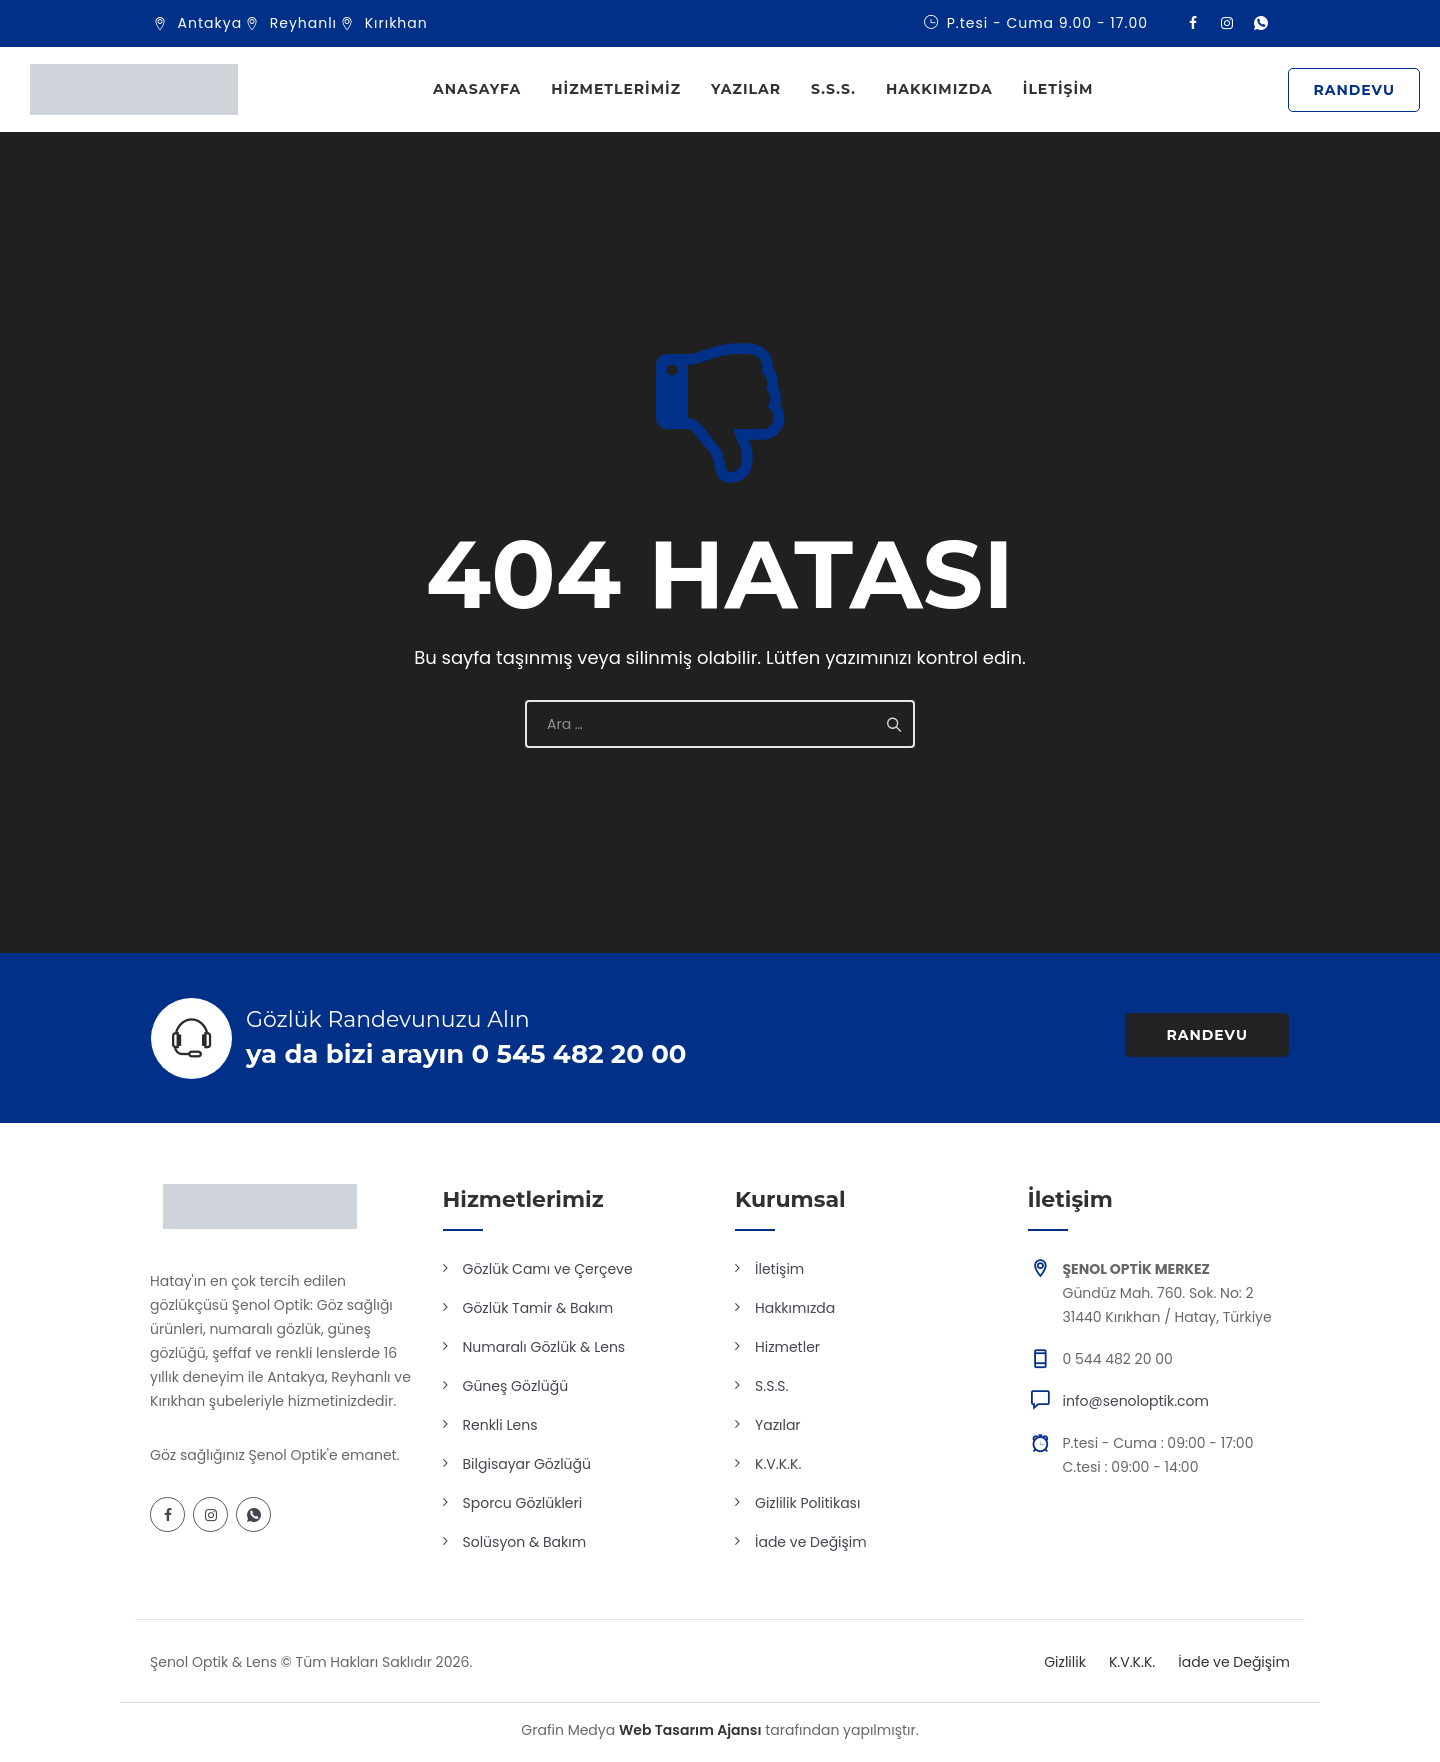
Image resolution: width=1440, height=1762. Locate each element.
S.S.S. (833, 89)
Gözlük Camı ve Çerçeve (548, 1269)
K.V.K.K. (778, 1464)
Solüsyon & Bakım (525, 1542)
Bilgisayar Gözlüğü (527, 1464)
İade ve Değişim (811, 1542)
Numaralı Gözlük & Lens (544, 1347)
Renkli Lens (500, 1425)
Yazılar (746, 89)
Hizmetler (787, 1347)
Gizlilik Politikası (807, 1503)
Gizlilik (1065, 1662)
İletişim (1058, 89)
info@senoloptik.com (1136, 1401)
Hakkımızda (939, 89)
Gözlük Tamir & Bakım (538, 1308)
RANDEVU (1354, 90)
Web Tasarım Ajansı (690, 1730)
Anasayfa (477, 89)
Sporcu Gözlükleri (523, 1503)
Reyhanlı (303, 23)
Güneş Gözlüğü (516, 1386)
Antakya (210, 23)
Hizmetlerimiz (616, 89)
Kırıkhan (396, 23)
